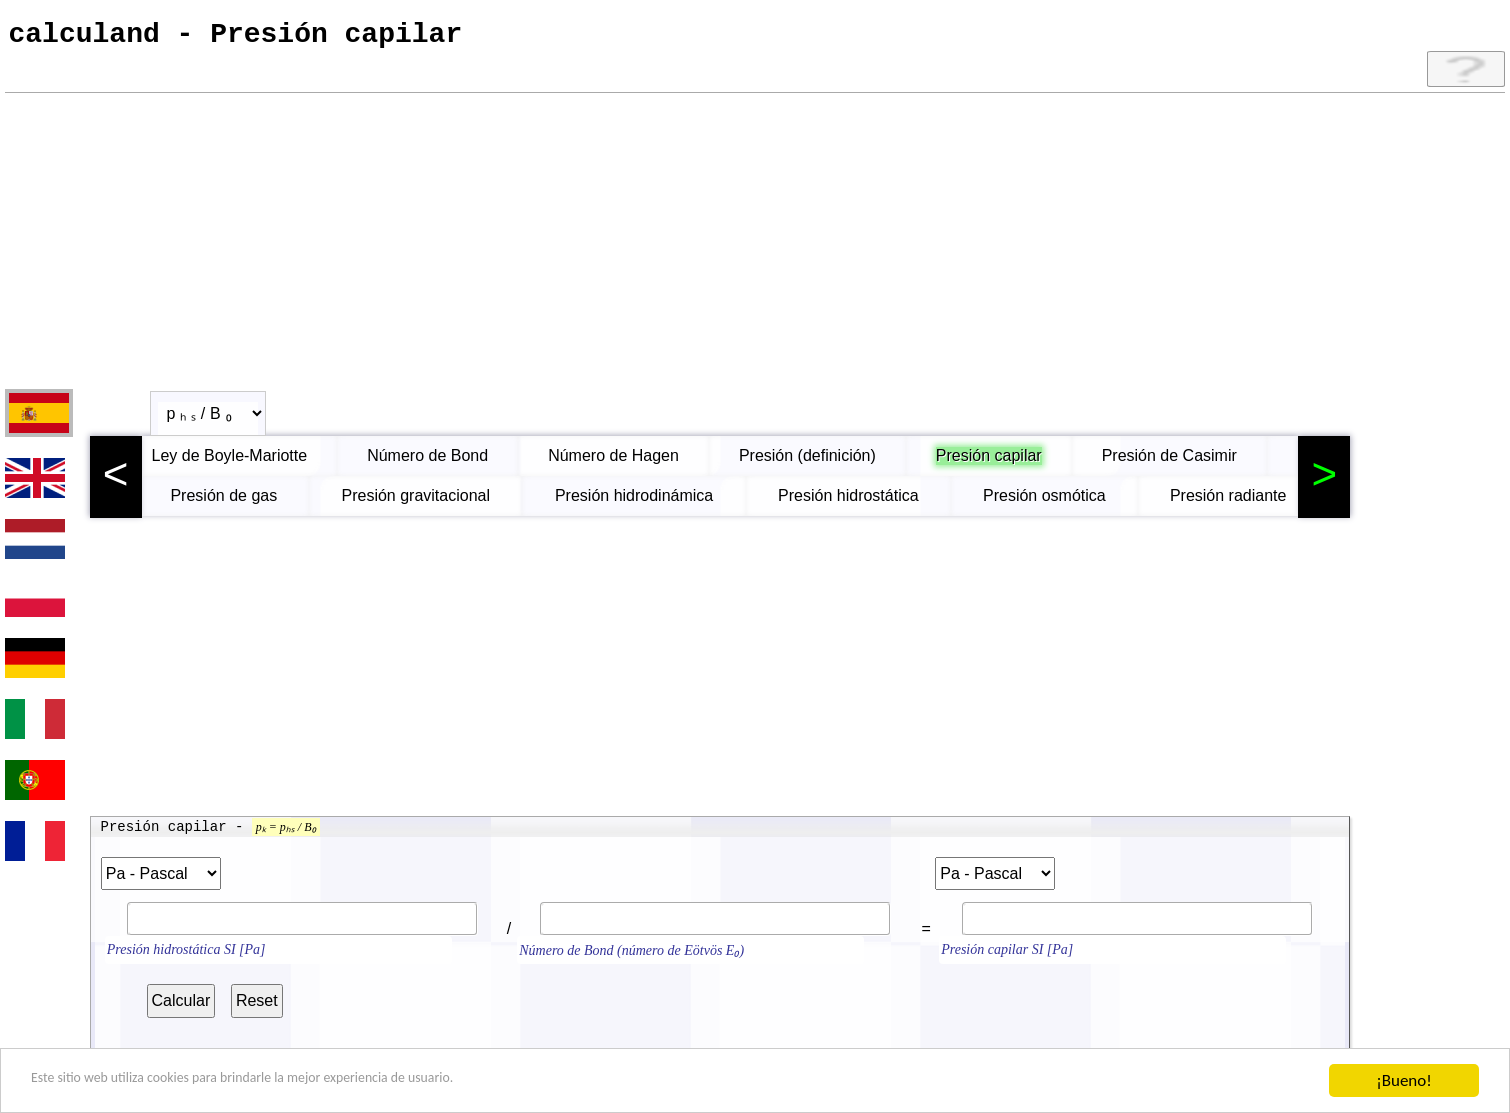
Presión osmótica (1047, 502)
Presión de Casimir (1189, 462)
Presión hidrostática (851, 502)
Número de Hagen (633, 462)
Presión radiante (1231, 502)
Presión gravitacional (418, 502)
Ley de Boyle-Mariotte (250, 462)
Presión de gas (226, 502)
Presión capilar (1009, 462)
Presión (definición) (827, 462)
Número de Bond (447, 462)
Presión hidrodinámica (637, 502)
